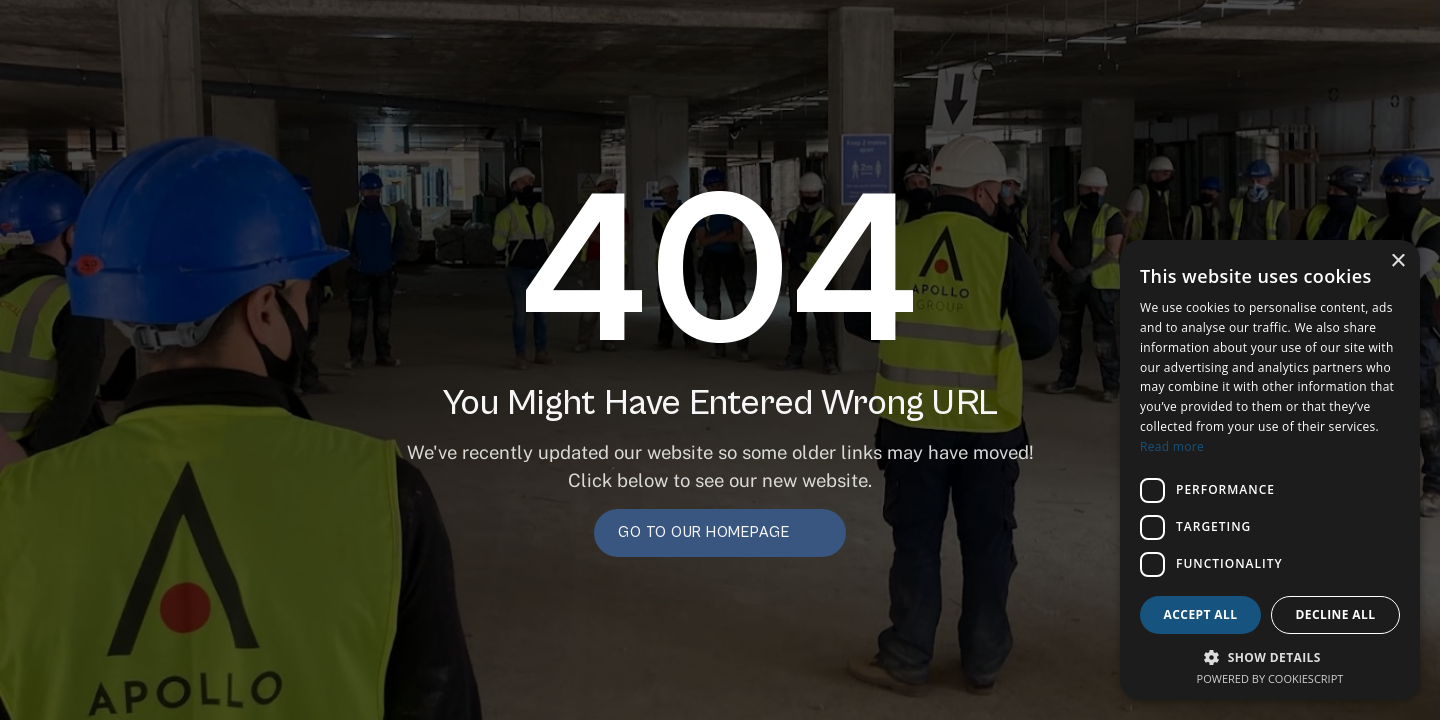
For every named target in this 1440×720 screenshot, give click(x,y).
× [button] (1397, 261)
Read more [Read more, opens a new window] (1172, 446)
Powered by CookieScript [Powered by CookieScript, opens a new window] (1270, 678)
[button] (1270, 656)
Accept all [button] (1201, 614)
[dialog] (1270, 470)
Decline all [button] (1336, 614)
